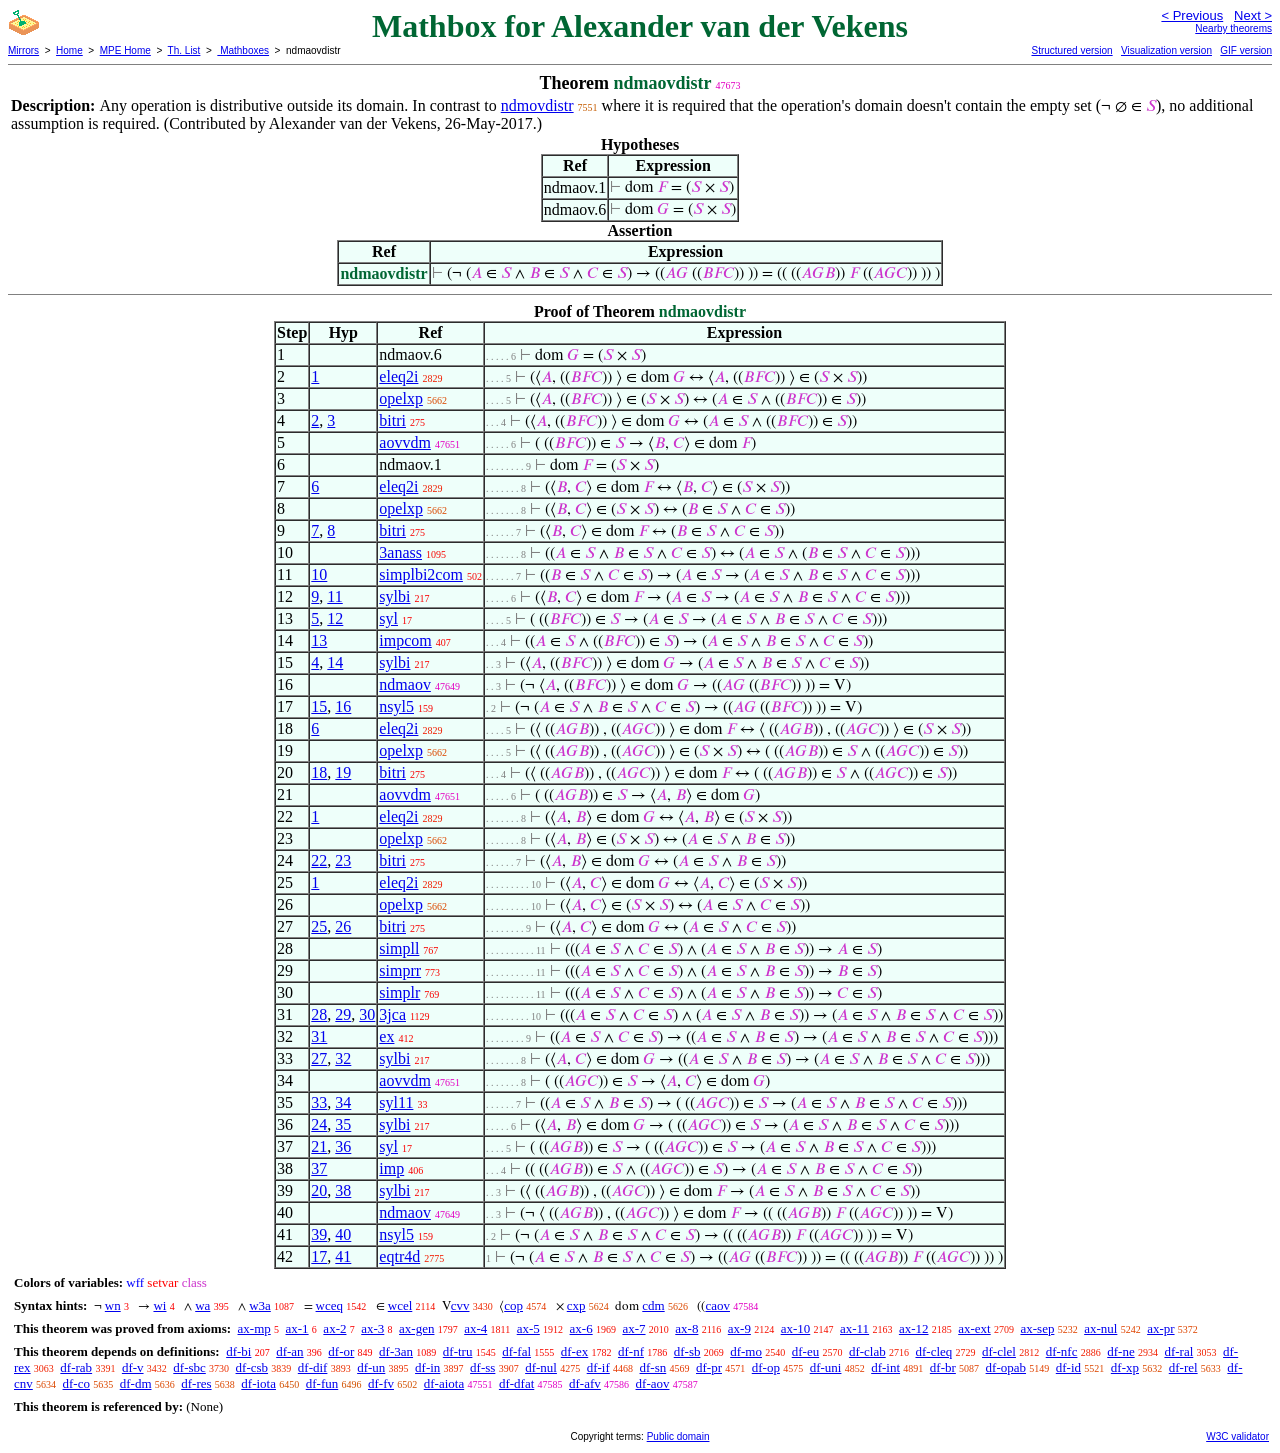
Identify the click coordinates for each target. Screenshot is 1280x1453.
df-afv (585, 1383)
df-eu (805, 1351)
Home (69, 50)
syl (388, 618)
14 (335, 662)
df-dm (136, 1383)
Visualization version (1166, 50)
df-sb (687, 1351)
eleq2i (398, 376)
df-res (196, 1383)
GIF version (1246, 50)
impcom (405, 640)
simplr (399, 992)
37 (319, 1168)
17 (319, 1256)
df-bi (238, 1351)
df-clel (999, 1351)
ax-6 (581, 1328)
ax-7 (633, 1328)
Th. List (184, 50)
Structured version (1071, 50)
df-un (371, 1367)
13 (319, 640)
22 (319, 860)
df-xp (1125, 1367)
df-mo (746, 1351)
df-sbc (189, 1367)
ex (386, 1036)
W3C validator (1237, 1436)
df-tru (458, 1351)
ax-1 (297, 1328)
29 (343, 1014)
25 (319, 926)
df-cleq (933, 1351)
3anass (400, 552)
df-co (76, 1383)
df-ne (1120, 1351)
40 (343, 1234)
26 (343, 926)
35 (343, 1124)
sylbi (394, 596)
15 (319, 706)
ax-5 (528, 1328)
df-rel (1183, 1367)
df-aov (653, 1383)
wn (113, 1305)
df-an (289, 1351)
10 (319, 574)
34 (343, 1102)
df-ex (574, 1351)
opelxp (401, 398)
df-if (598, 1367)
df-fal (516, 1351)
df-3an (396, 1351)
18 (319, 772)
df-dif (313, 1367)
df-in (427, 1367)
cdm (653, 1305)
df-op (766, 1367)
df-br (943, 1367)
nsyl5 (396, 706)
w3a (260, 1305)
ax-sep (1037, 1328)
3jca (392, 1014)
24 (319, 1124)
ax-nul (1100, 1328)
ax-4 (475, 1328)
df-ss (482, 1367)
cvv (460, 1305)
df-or (341, 1351)
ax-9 (739, 1328)
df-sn (653, 1367)
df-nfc (1062, 1351)
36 (343, 1146)
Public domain (678, 1436)
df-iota (258, 1383)
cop (513, 1305)
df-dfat (516, 1383)
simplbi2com (421, 574)
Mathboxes (243, 50)
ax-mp (254, 1328)
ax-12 (914, 1328)
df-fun (322, 1383)
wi (159, 1305)
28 (319, 1014)
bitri (392, 420)
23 (343, 860)
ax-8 (686, 1328)
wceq (329, 1305)
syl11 (396, 1102)
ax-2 (334, 1328)
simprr (400, 970)
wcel (400, 1305)
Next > (1253, 15)
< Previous (1192, 15)
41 (343, 1256)
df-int (885, 1367)
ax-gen (416, 1328)
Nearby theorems (1233, 28)
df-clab (867, 1351)
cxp (576, 1305)
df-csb (252, 1367)
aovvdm (405, 442)
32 (343, 1058)
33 (319, 1102)
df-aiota (444, 1383)
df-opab (1006, 1367)
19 (343, 772)
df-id (1068, 1367)
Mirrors (23, 50)
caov (717, 1305)
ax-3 (372, 1328)
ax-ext (974, 1328)
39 (319, 1234)
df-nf (631, 1351)
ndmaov (405, 684)
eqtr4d (399, 1256)
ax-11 (854, 1328)
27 (319, 1058)
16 (343, 706)
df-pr (709, 1367)
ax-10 (796, 1328)
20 (319, 1190)
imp (391, 1168)
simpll (399, 948)
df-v (133, 1367)
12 (335, 618)
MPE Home (125, 50)
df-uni (826, 1367)
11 (334, 596)
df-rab (76, 1367)
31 (319, 1036)
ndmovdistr (537, 105)
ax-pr (1160, 1328)
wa (202, 1305)
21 (319, 1146)
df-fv (381, 1383)
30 (367, 1014)
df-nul (541, 1367)
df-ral (1178, 1351)
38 (343, 1190)
